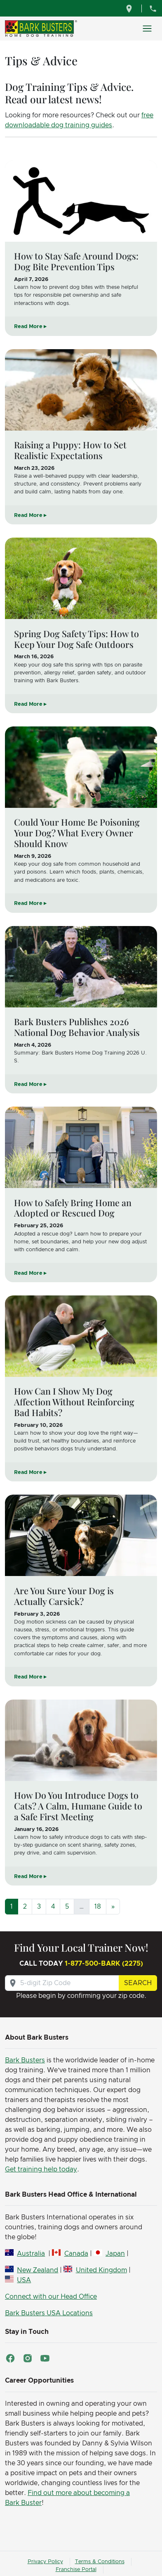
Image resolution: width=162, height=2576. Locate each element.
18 (97, 1906)
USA (24, 2280)
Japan (115, 2253)
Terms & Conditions (99, 2561)
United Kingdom (101, 2270)
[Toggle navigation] (147, 28)
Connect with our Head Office (51, 2296)
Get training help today (41, 2169)
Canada (76, 2253)
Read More (28, 326)
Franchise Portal (76, 2569)
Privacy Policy (45, 2561)
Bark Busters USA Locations (49, 2313)
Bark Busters (25, 2060)
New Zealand (37, 2270)
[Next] (113, 1906)
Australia (31, 2253)
